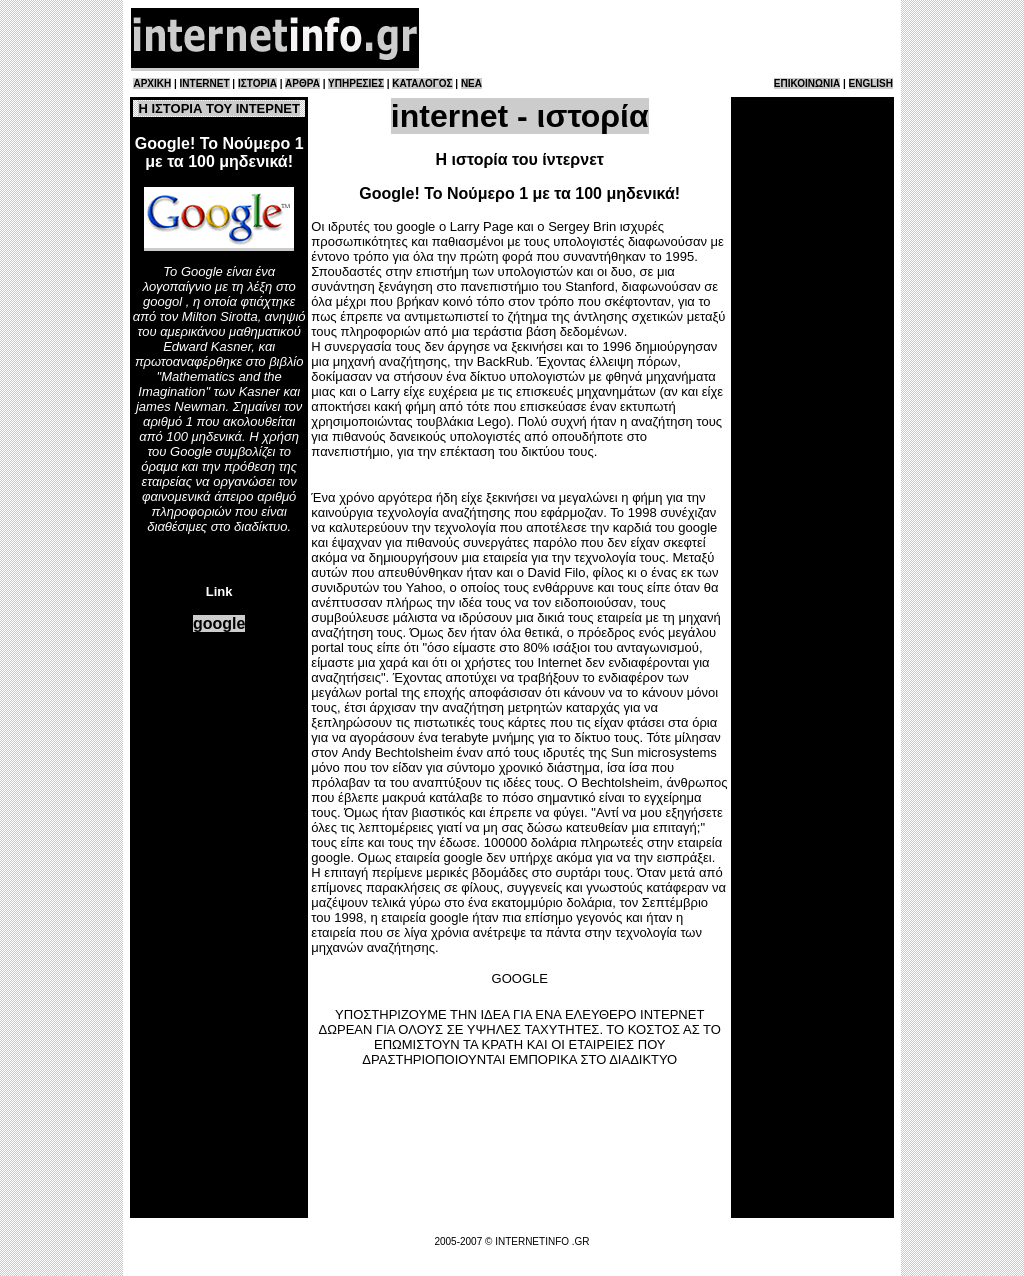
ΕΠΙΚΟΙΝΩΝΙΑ (807, 83)
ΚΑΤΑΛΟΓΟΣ (422, 83)
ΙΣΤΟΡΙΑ (257, 83)
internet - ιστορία (520, 116)
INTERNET (205, 83)
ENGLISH (871, 83)
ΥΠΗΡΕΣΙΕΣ (356, 83)
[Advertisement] (658, 38)
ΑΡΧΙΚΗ (152, 83)
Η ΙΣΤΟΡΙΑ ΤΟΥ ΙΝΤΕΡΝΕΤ (219, 108)
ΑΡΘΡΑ (302, 83)
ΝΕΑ (471, 83)
